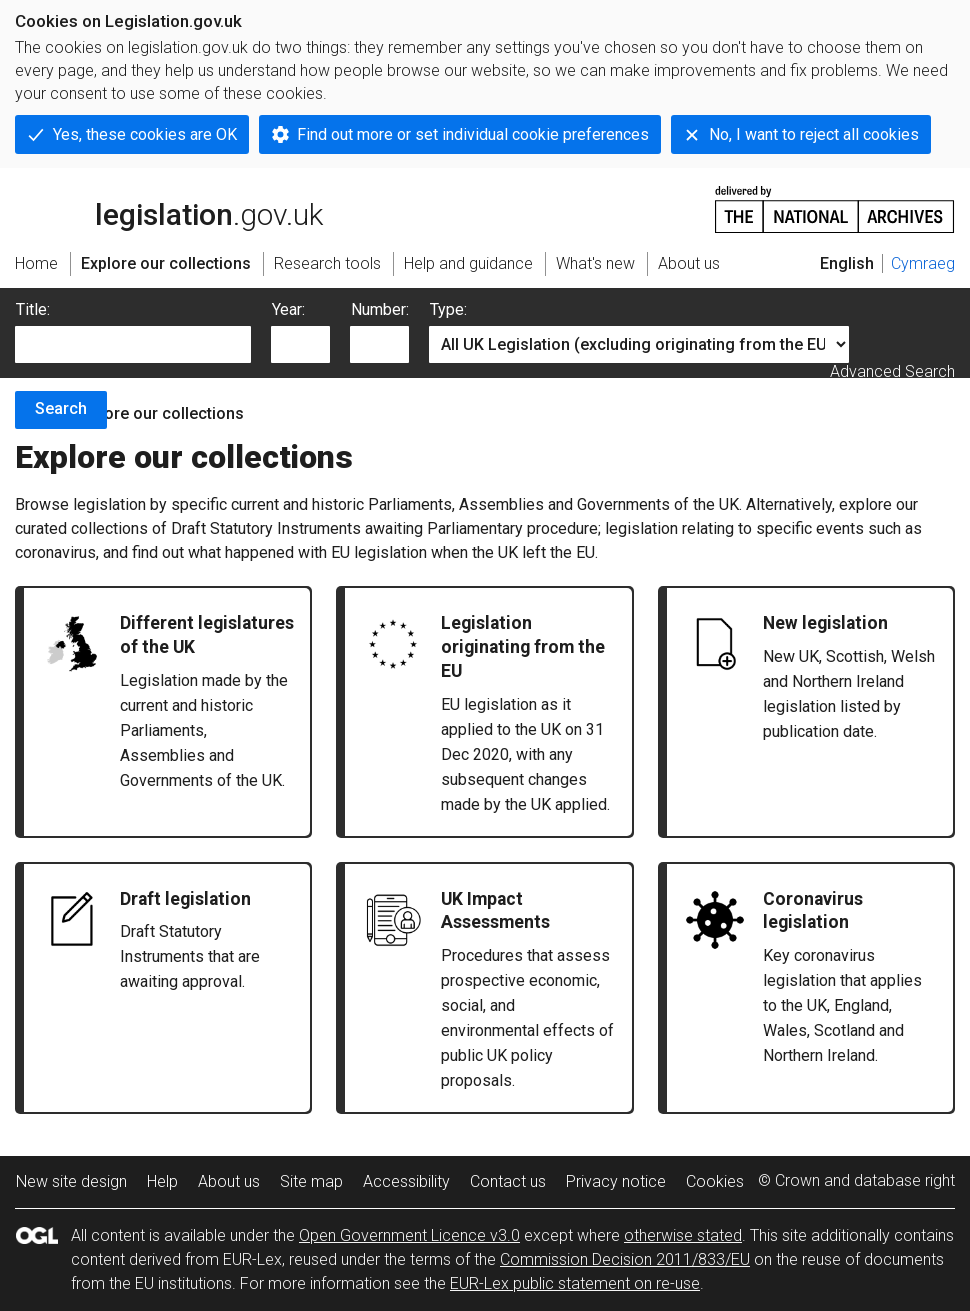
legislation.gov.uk (169, 208)
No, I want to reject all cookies (814, 134)
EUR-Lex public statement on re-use (575, 1283)
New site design (71, 1181)
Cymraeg (923, 263)
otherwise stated (683, 1235)
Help (162, 1181)
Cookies (715, 1181)
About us (229, 1181)
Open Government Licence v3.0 (409, 1235)
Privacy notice (616, 1181)
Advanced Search (892, 371)
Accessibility (406, 1181)
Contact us (508, 1181)
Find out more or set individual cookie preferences (473, 134)
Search (61, 408)
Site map (311, 1181)
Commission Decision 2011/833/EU (625, 1259)
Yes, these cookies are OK (145, 134)
